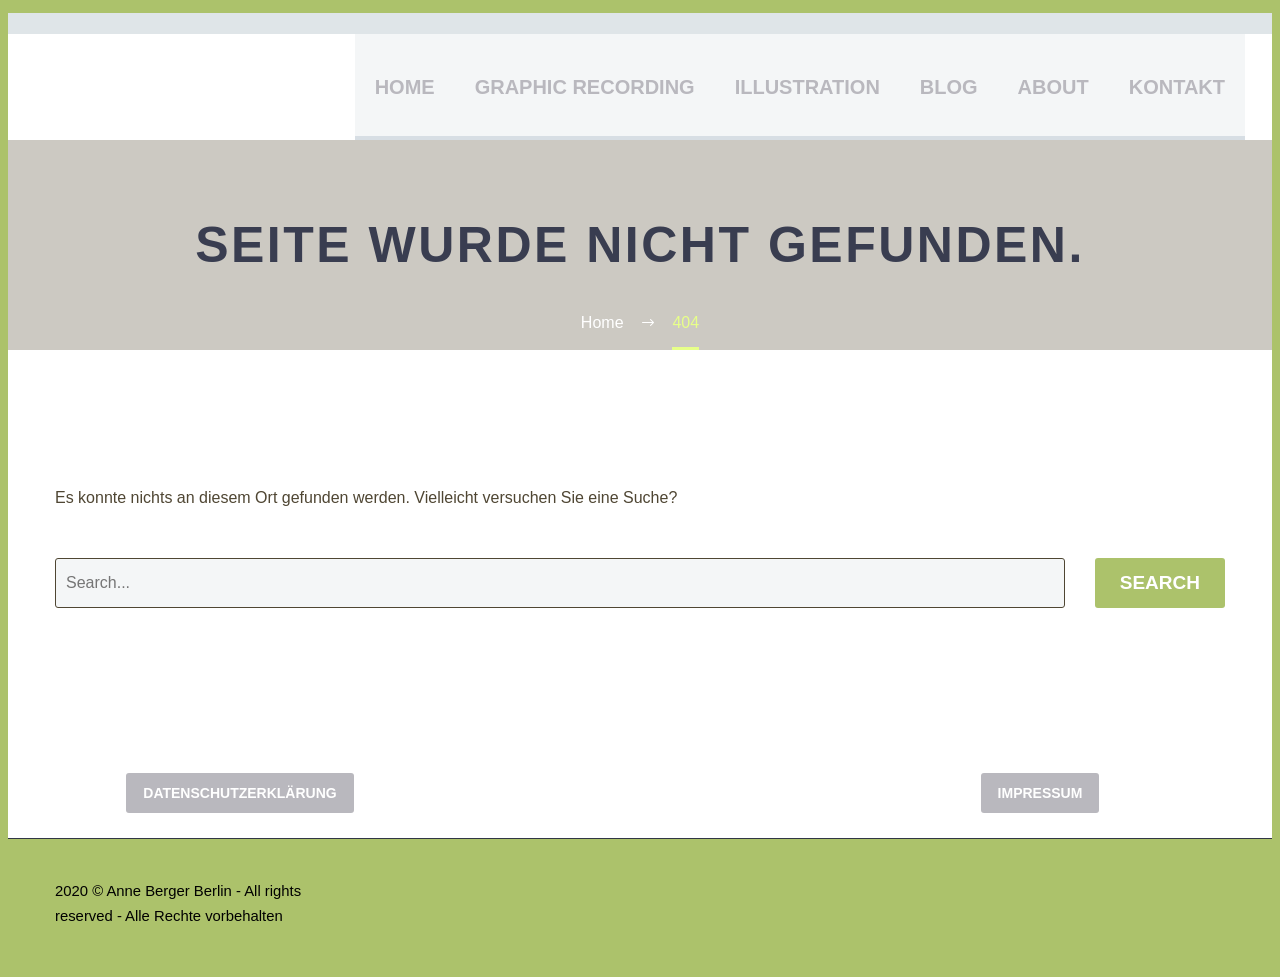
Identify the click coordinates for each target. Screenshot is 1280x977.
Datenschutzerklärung (239, 793)
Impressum (1040, 793)
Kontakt (1177, 87)
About (1053, 87)
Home (405, 87)
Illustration (807, 87)
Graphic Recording (585, 87)
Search (1160, 582)
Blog (949, 87)
